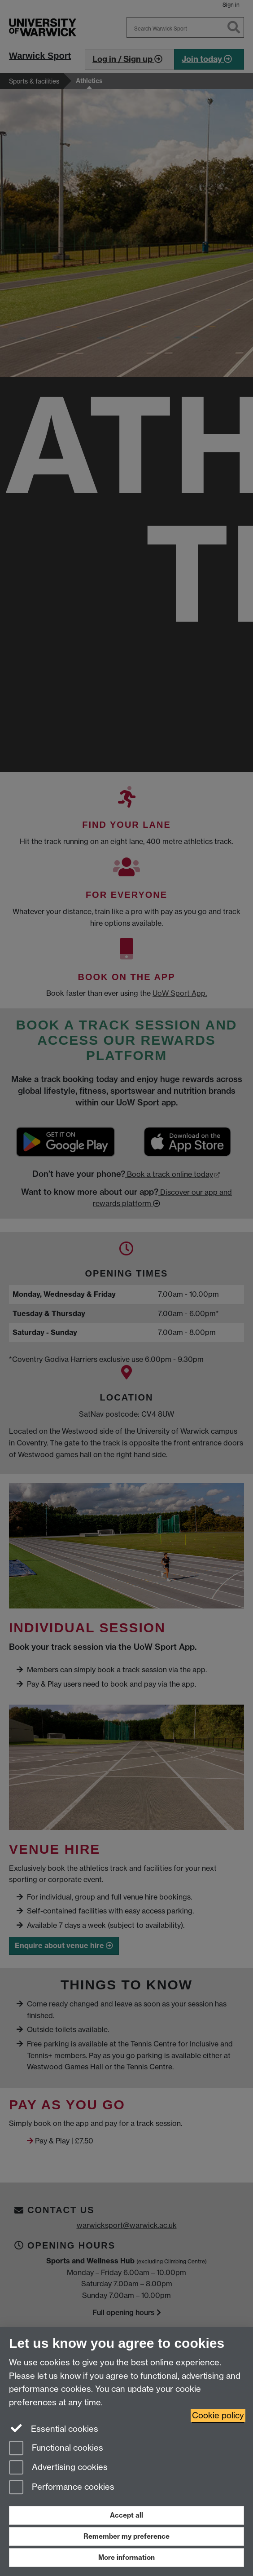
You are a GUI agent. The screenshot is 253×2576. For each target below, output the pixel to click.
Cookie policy (218, 2415)
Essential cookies (53, 2428)
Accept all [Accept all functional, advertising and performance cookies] (126, 2515)
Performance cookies (61, 2487)
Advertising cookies (58, 2468)
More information (126, 2557)
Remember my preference (126, 2536)
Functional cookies (56, 2448)
